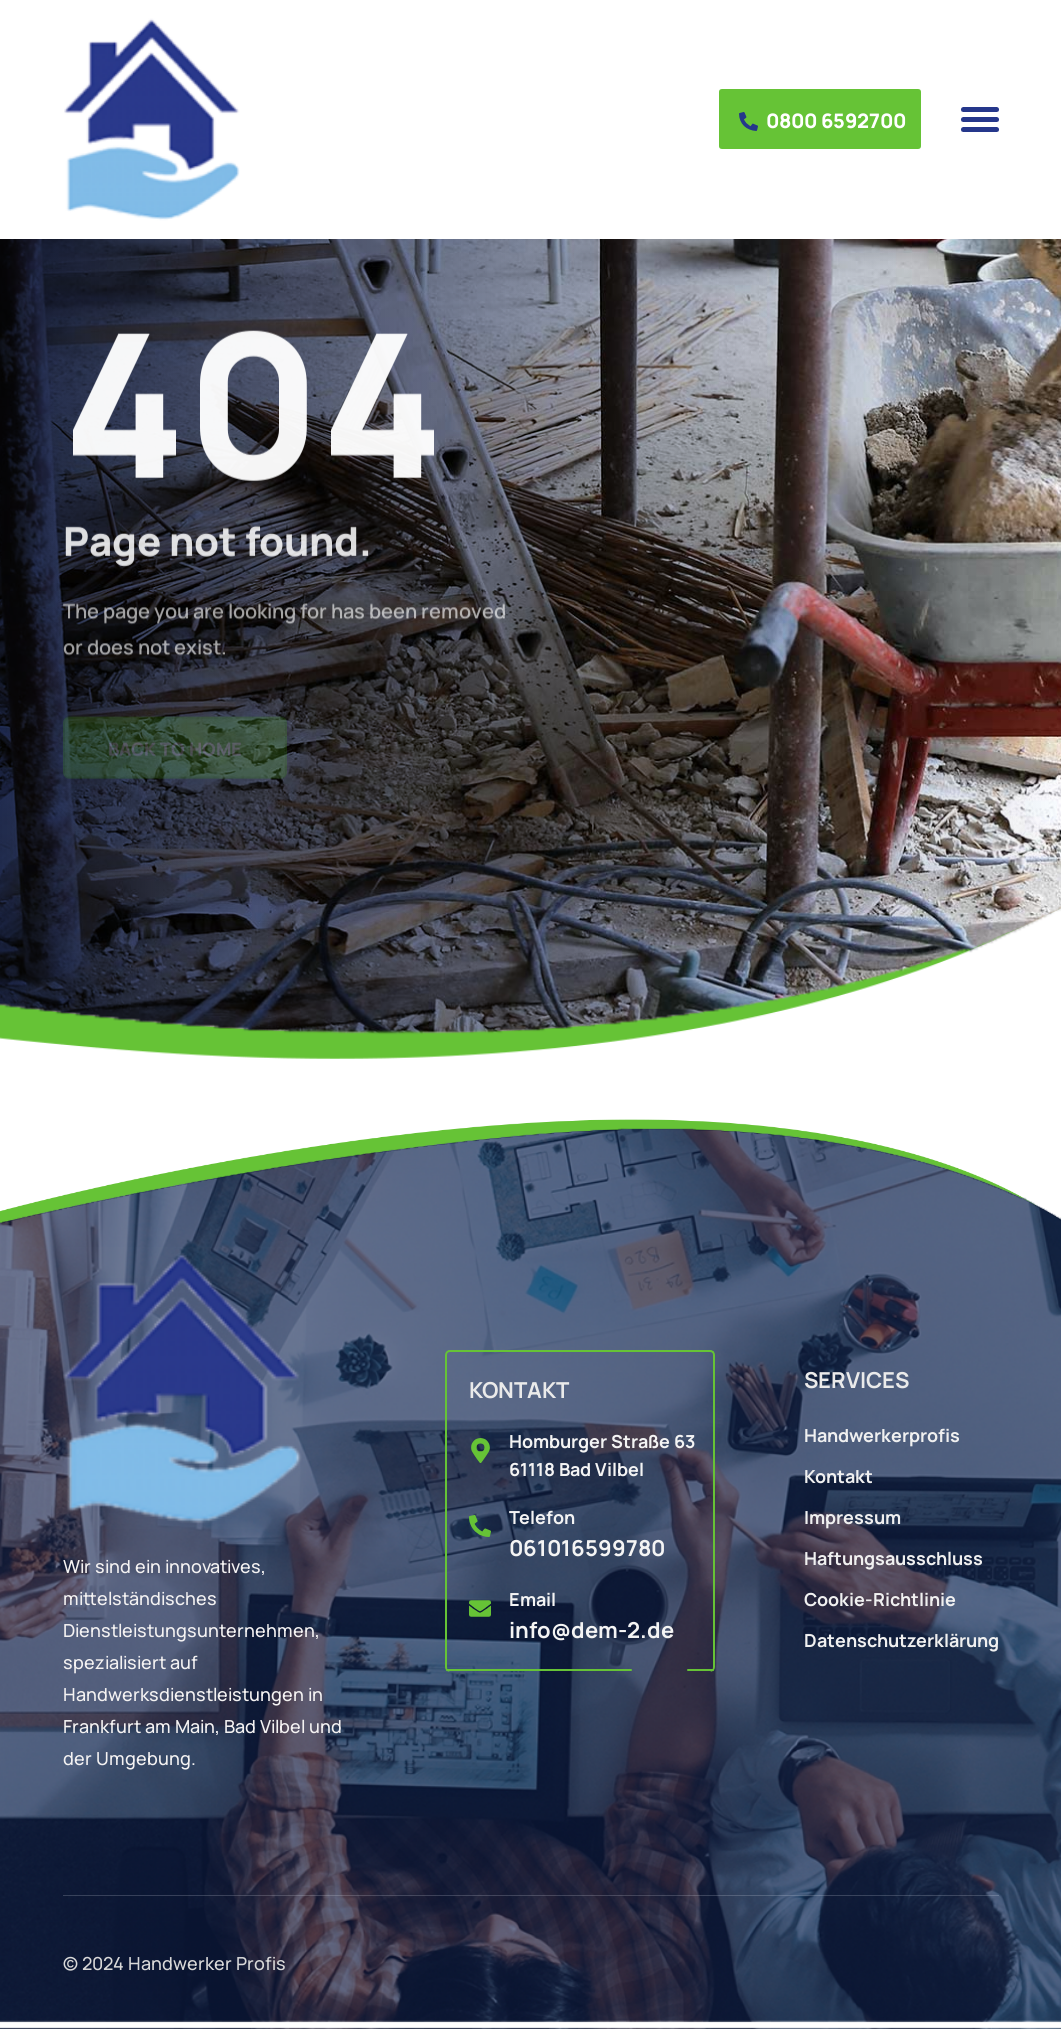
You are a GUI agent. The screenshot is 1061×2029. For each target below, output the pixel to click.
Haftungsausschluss (893, 1556)
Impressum (852, 1515)
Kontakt (838, 1474)
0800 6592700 (822, 118)
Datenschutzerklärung (901, 1638)
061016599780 (587, 1546)
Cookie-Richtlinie (880, 1597)
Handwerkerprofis (882, 1433)
